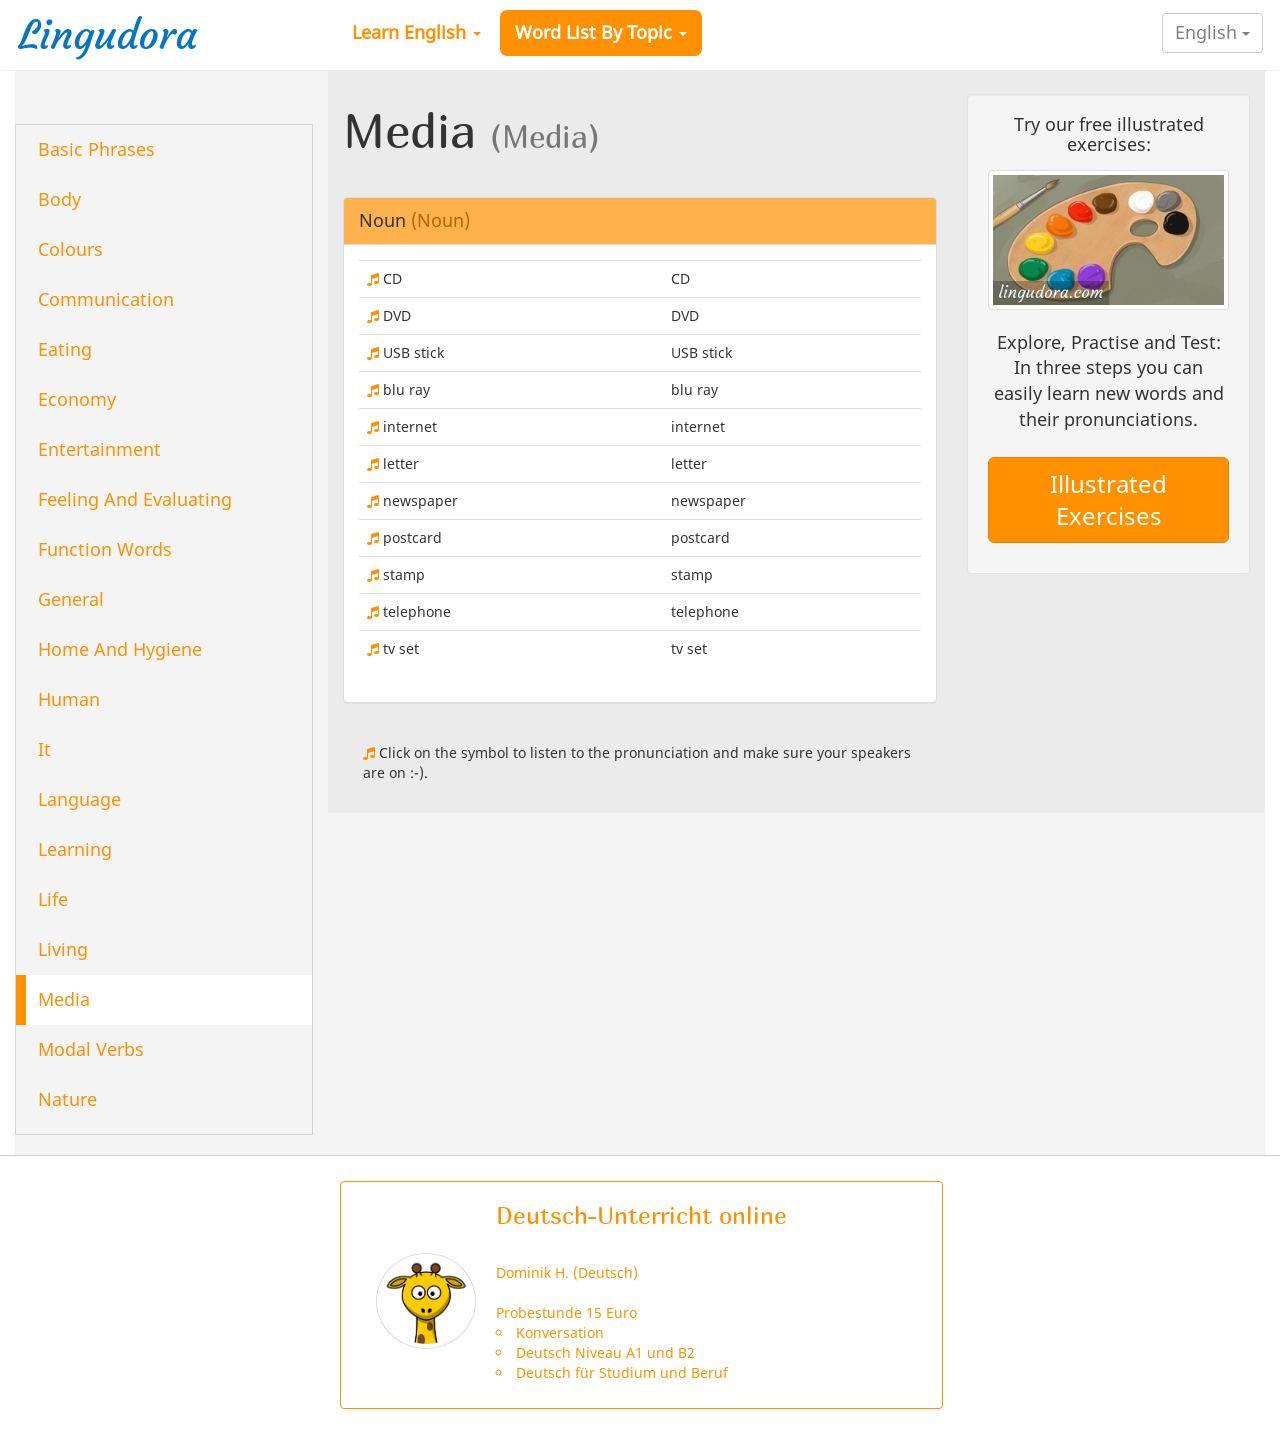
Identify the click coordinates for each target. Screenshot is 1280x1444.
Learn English (416, 32)
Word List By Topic (601, 32)
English (1212, 32)
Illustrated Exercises (1108, 499)
